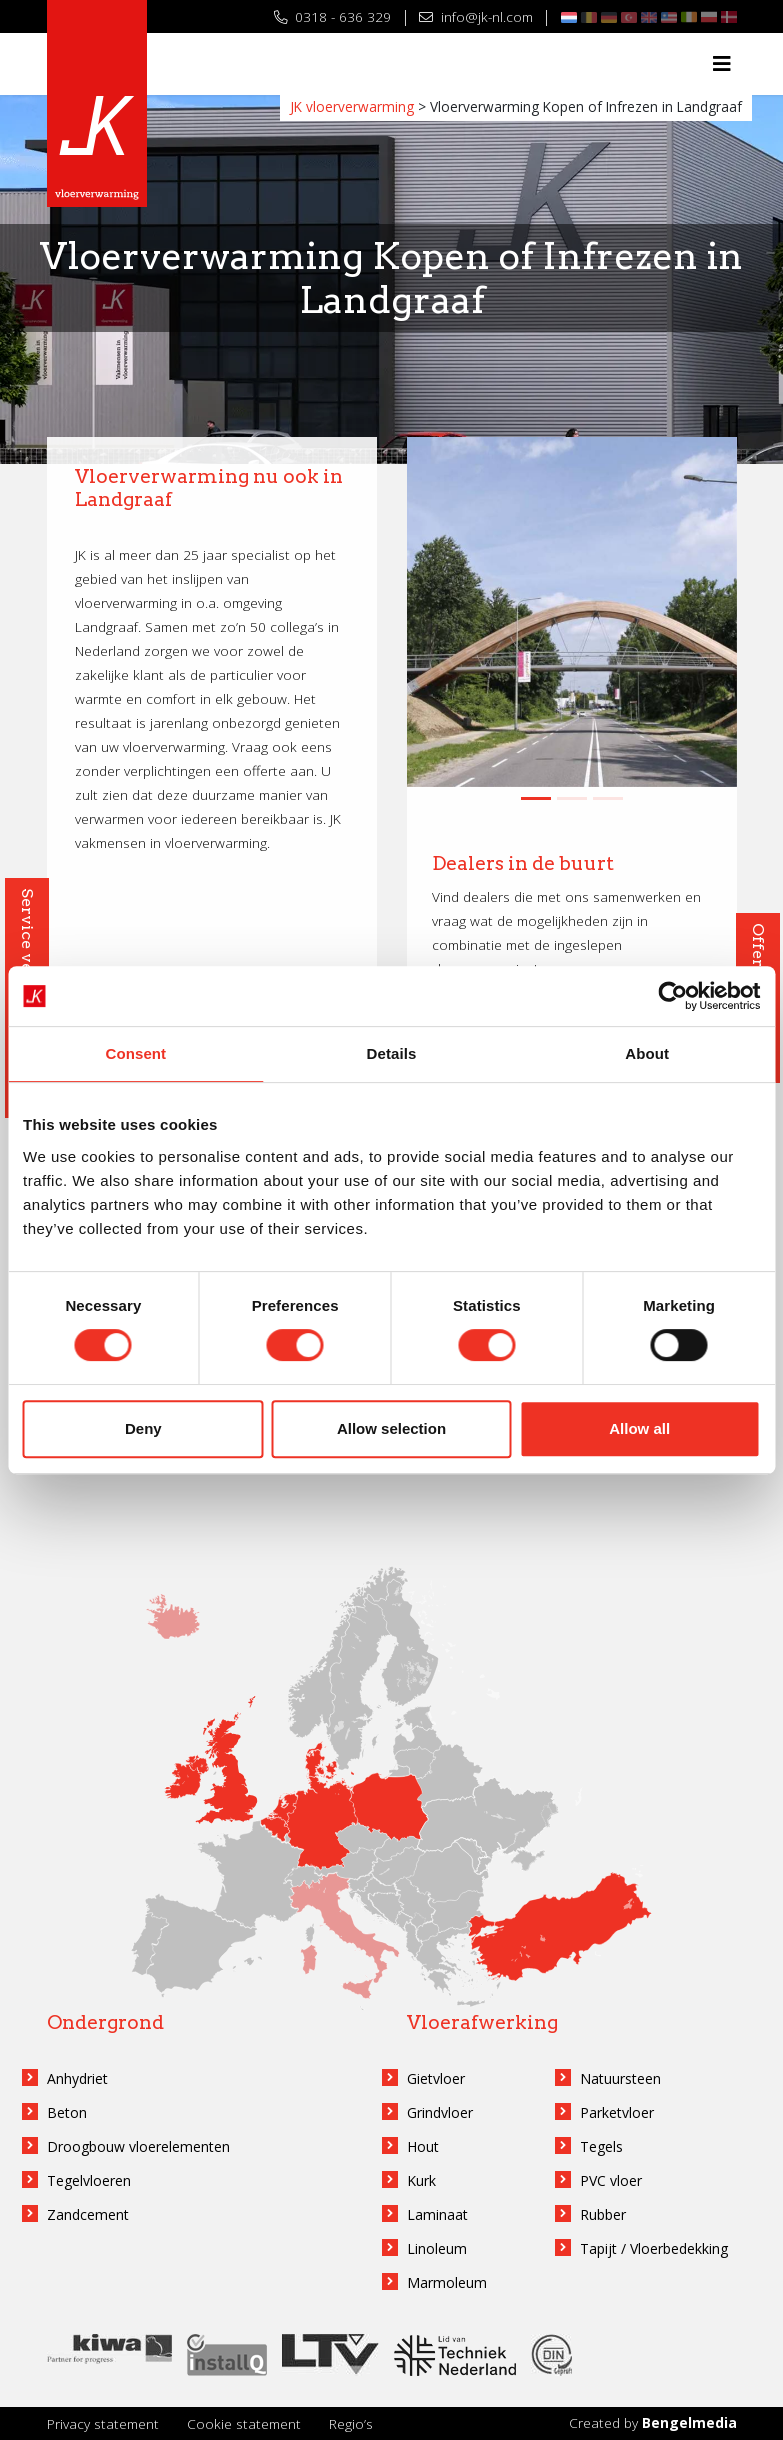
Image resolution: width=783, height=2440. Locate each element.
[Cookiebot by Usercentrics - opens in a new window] (672, 996)
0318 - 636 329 (332, 16)
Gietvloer (436, 2078)
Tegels (601, 2146)
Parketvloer (617, 2112)
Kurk (421, 2180)
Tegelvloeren (89, 2180)
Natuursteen (620, 2078)
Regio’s (351, 2423)
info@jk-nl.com (475, 16)
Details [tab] (392, 1053)
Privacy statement (103, 2423)
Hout (423, 2146)
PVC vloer (611, 2180)
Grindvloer (440, 2112)
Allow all (639, 1428)
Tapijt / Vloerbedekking (654, 2248)
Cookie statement (244, 2423)
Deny (143, 1428)
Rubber (603, 2214)
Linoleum (437, 2248)
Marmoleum (447, 2282)
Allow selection (391, 1428)
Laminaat (437, 2214)
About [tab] (647, 1053)
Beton (67, 2112)
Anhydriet (77, 2078)
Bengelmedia (689, 2422)
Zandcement (88, 2214)
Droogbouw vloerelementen (138, 2146)
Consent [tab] (135, 1053)
